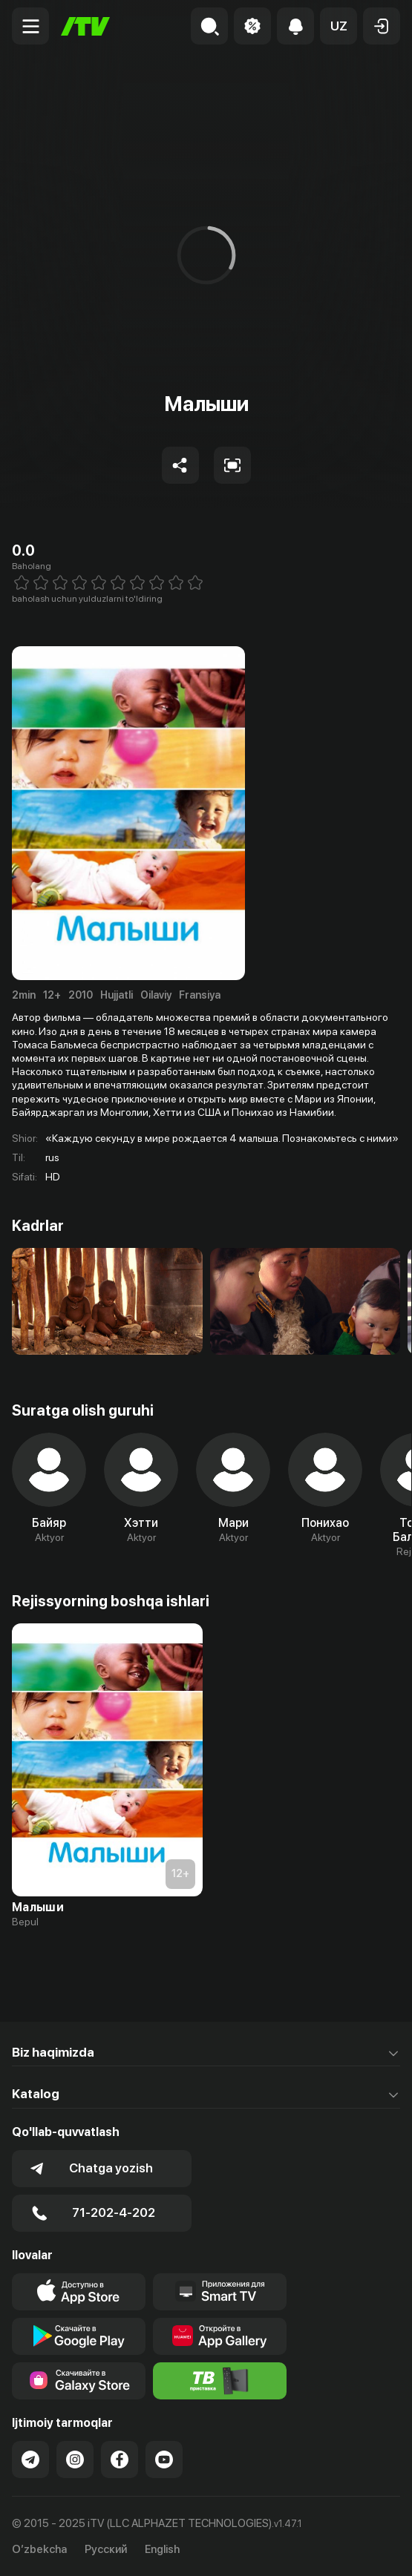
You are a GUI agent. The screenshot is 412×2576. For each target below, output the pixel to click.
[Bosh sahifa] (85, 26)
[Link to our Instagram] (75, 2459)
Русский (106, 2549)
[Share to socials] (180, 465)
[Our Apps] (220, 2291)
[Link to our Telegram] (30, 2459)
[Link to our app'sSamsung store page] (78, 2380)
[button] (338, 26)
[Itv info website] (220, 2380)
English (162, 2549)
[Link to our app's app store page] (78, 2291)
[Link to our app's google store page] (78, 2336)
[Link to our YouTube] (164, 2459)
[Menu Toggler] (30, 26)
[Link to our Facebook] (119, 2459)
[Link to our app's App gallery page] (220, 2336)
